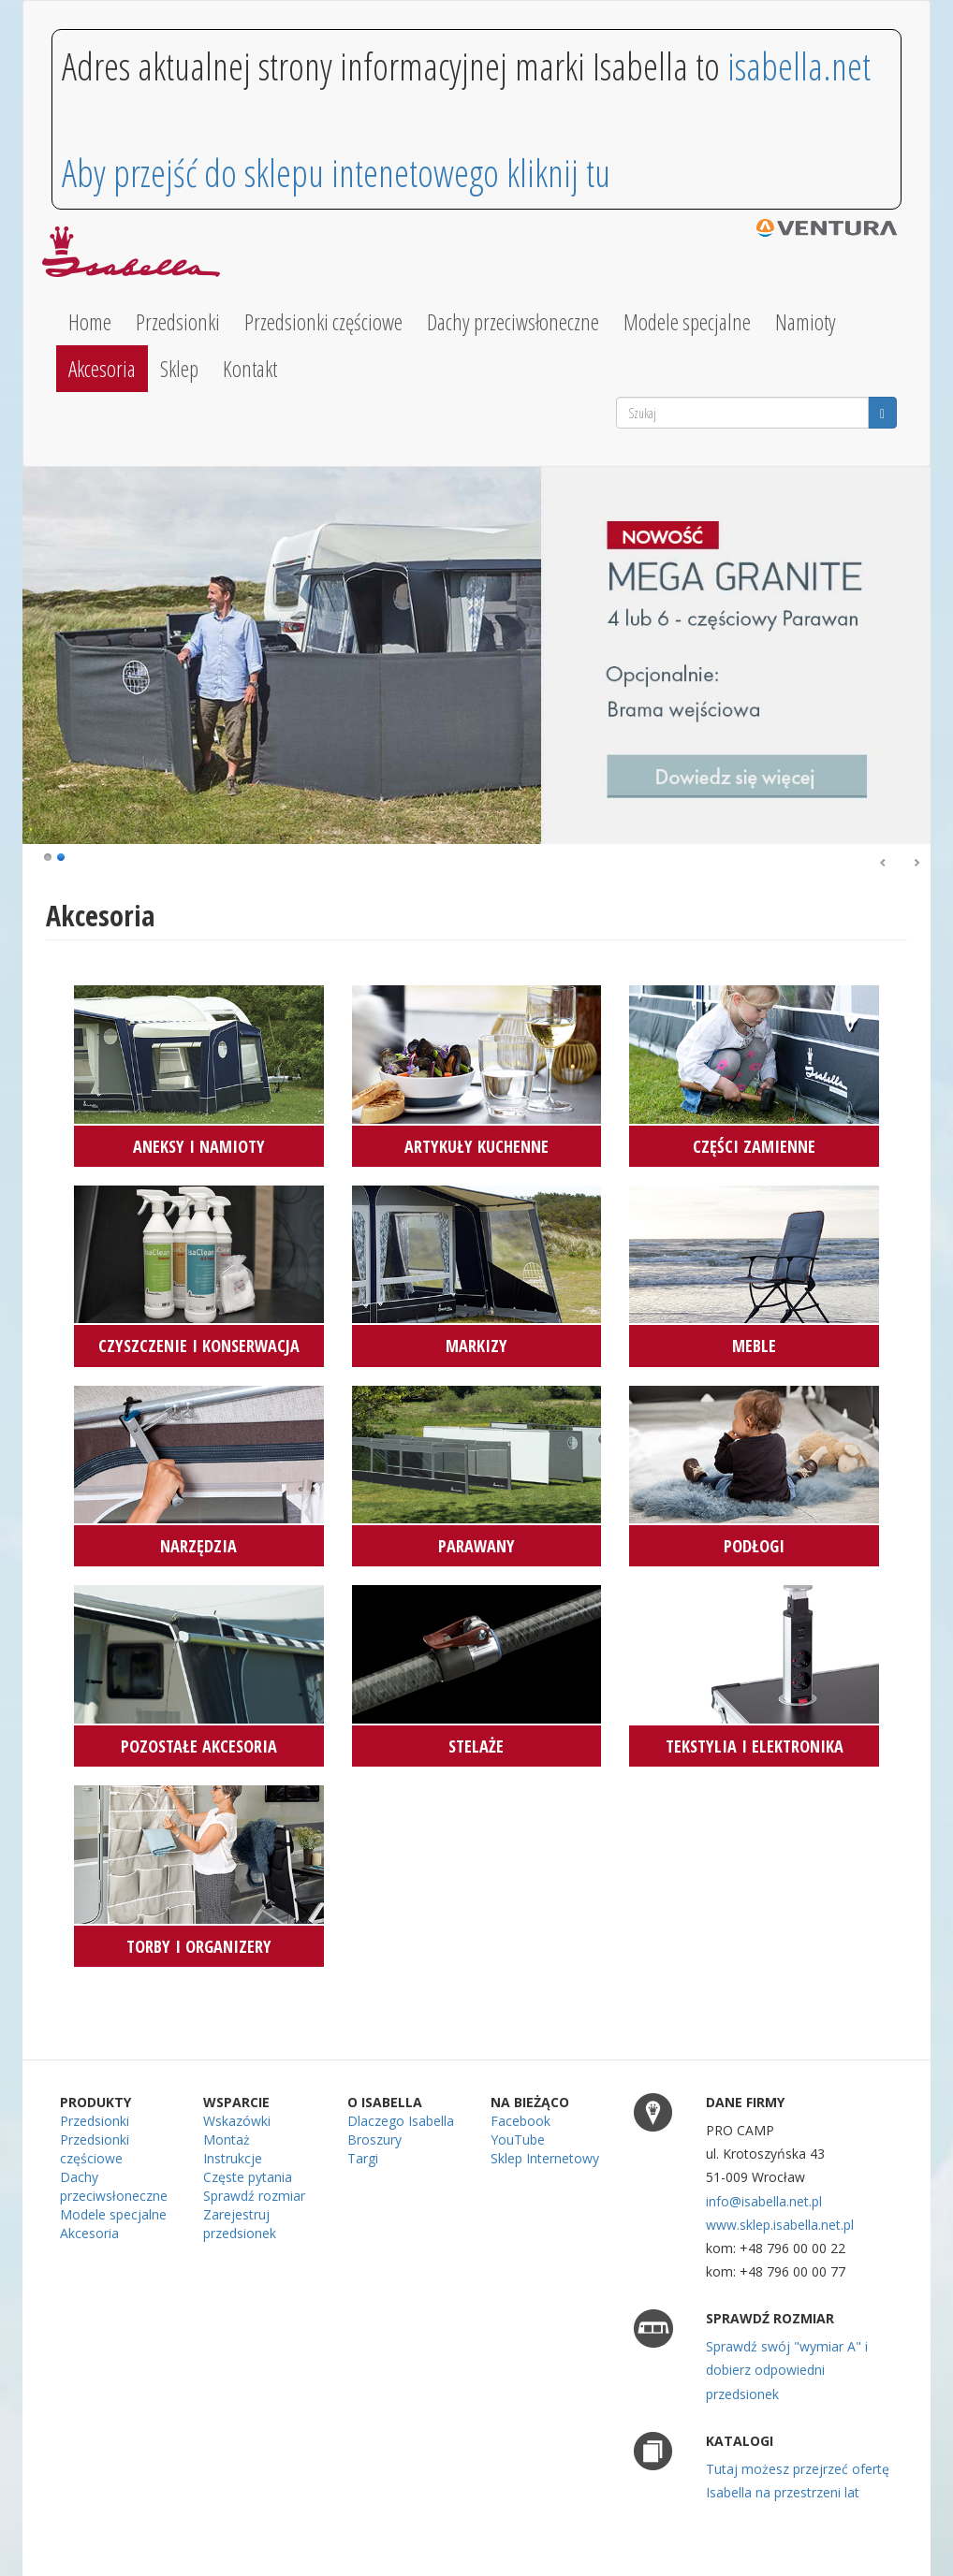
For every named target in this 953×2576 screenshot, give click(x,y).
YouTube (518, 2139)
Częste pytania (247, 2177)
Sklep (179, 369)
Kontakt (250, 369)
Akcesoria (102, 369)
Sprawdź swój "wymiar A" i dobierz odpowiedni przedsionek (787, 2369)
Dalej (916, 864)
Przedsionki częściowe (323, 322)
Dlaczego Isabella (400, 2121)
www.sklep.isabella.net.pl (780, 2225)
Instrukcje (232, 2158)
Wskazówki (237, 2121)
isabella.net (799, 66)
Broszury (374, 2139)
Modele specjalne (687, 322)
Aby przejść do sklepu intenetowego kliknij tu (336, 172)
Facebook (520, 2121)
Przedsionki (178, 322)
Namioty (805, 322)
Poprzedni (884, 864)
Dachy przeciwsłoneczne (513, 322)
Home (89, 322)
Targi (362, 2158)
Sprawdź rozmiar (254, 2196)
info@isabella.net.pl (764, 2201)
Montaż (226, 2139)
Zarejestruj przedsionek (239, 2223)
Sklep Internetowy (545, 2158)
